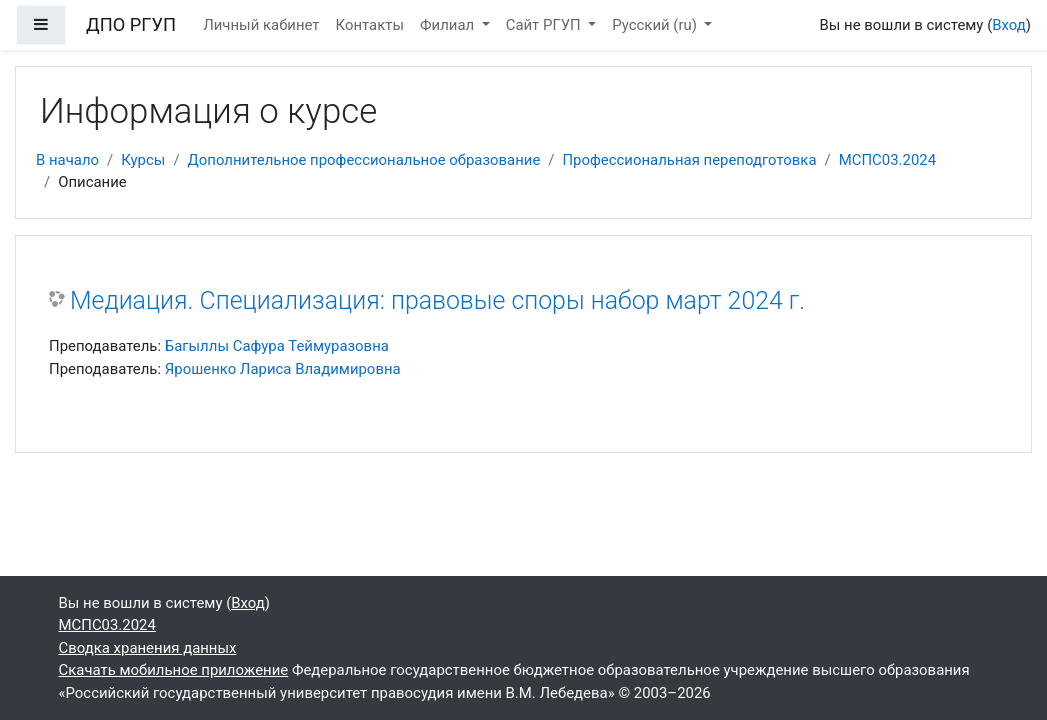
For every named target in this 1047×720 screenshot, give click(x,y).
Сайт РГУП (545, 25)
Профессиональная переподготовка (689, 160)
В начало (67, 160)
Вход (1009, 25)
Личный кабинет (261, 25)
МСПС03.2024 (887, 160)
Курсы (143, 160)
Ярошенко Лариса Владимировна (283, 369)
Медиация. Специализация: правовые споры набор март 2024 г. (437, 300)
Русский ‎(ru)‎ (656, 25)
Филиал (449, 25)
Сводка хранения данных (148, 648)
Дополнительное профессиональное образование (364, 160)
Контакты (370, 25)
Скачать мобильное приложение (174, 670)
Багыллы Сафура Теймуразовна (277, 346)
